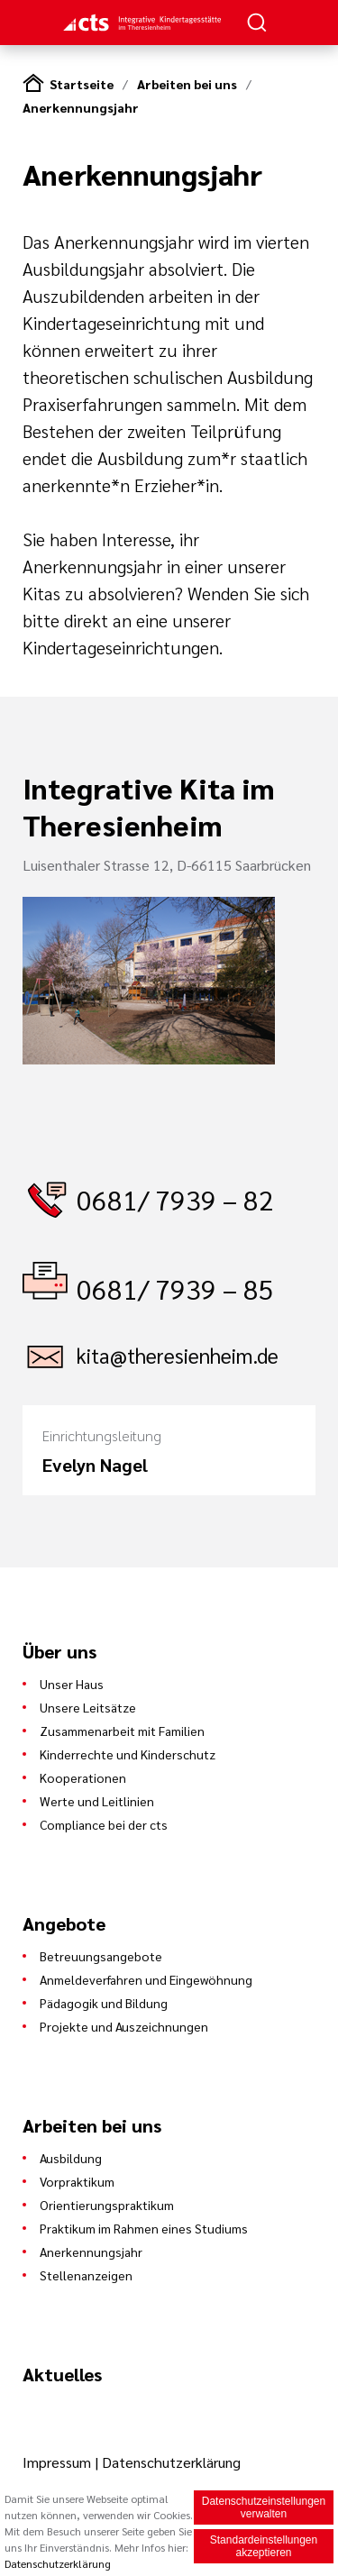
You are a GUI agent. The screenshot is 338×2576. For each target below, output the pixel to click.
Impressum (59, 2462)
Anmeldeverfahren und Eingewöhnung (146, 1979)
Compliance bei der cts (104, 1824)
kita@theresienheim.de (178, 1355)
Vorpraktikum (77, 2181)
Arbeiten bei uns (187, 84)
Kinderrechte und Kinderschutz (127, 1754)
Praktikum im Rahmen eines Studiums (144, 2228)
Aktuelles (62, 2374)
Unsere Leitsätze (88, 1707)
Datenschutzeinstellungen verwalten (263, 2509)
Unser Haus (72, 1684)
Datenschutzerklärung (171, 2462)
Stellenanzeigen (86, 2275)
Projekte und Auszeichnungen (124, 2026)
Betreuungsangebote (101, 1956)
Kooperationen (83, 1777)
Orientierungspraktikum (107, 2205)
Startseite (82, 84)
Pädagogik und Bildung (104, 2003)
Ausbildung (71, 2158)
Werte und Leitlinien (97, 1801)
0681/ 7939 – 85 (175, 1288)
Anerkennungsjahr (81, 107)
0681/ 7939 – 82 (175, 1199)
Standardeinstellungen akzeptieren (263, 2548)
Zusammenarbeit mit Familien (122, 1730)
